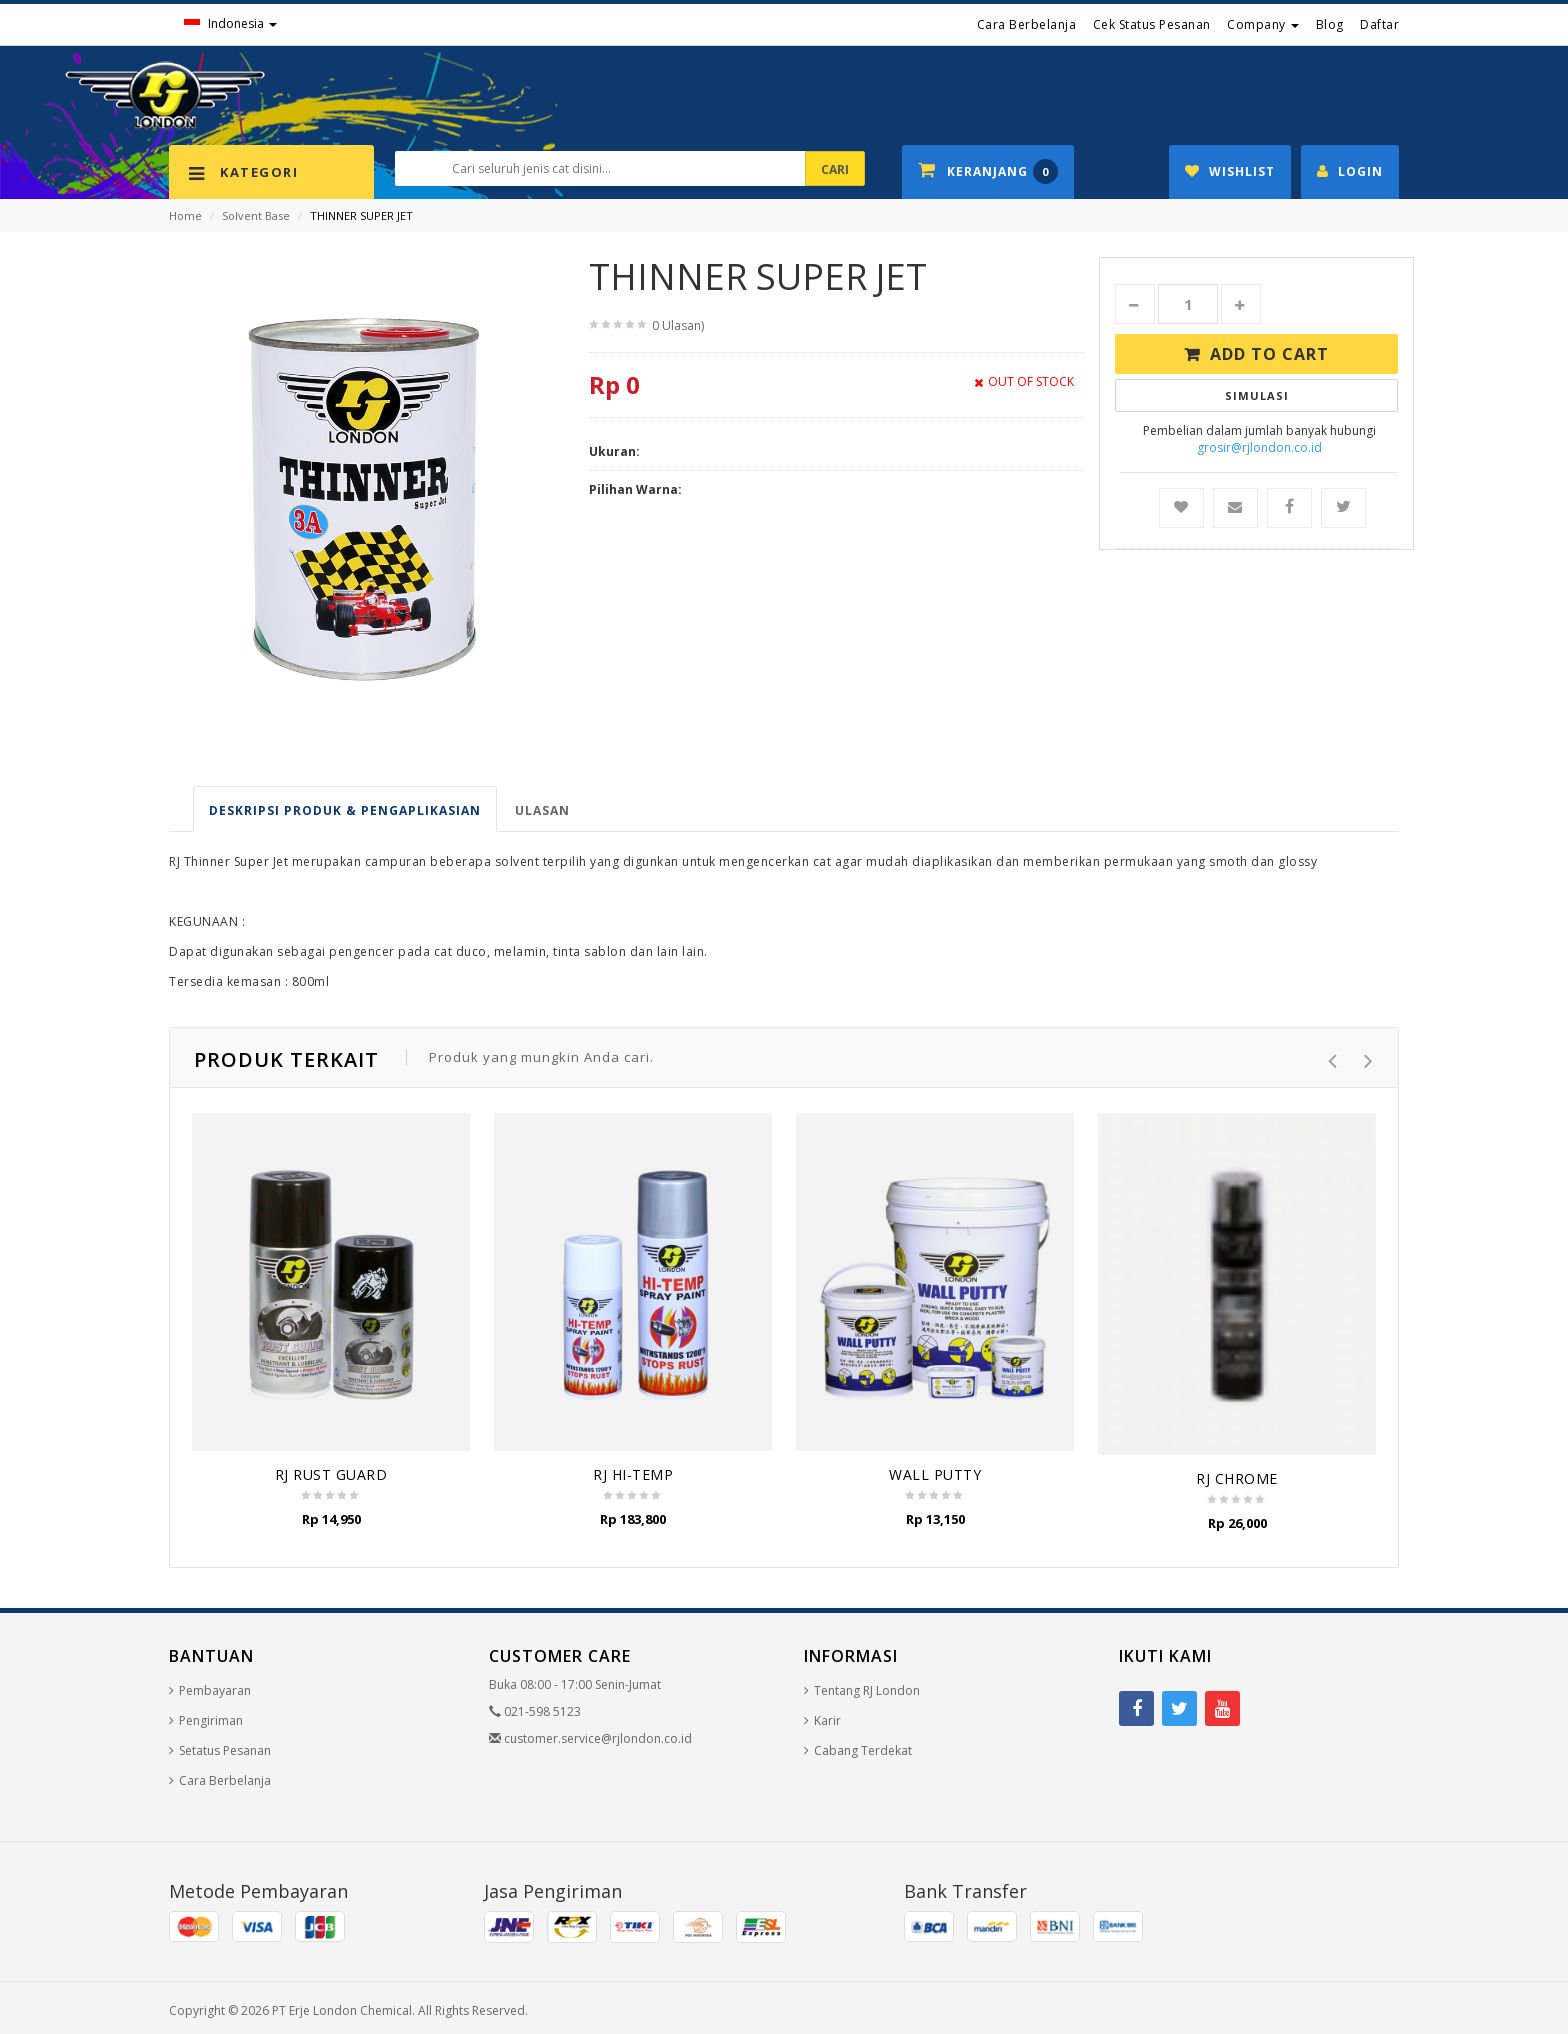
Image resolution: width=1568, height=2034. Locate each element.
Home (185, 215)
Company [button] (1263, 24)
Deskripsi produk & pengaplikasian (345, 810)
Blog (1330, 24)
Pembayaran (215, 1690)
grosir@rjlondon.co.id (1259, 447)
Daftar (1379, 24)
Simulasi (1257, 395)
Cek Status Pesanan (1152, 24)
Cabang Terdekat (863, 1750)
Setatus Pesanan (225, 1750)
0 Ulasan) (678, 325)
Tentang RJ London (867, 1690)
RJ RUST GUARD (331, 1474)
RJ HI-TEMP (633, 1474)
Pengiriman (211, 1720)
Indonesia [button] (230, 23)
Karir (827, 1720)
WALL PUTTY (935, 1474)
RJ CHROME (1237, 1478)
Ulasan (542, 810)
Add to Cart (1269, 354)
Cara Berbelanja (1027, 24)
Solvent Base (256, 215)
